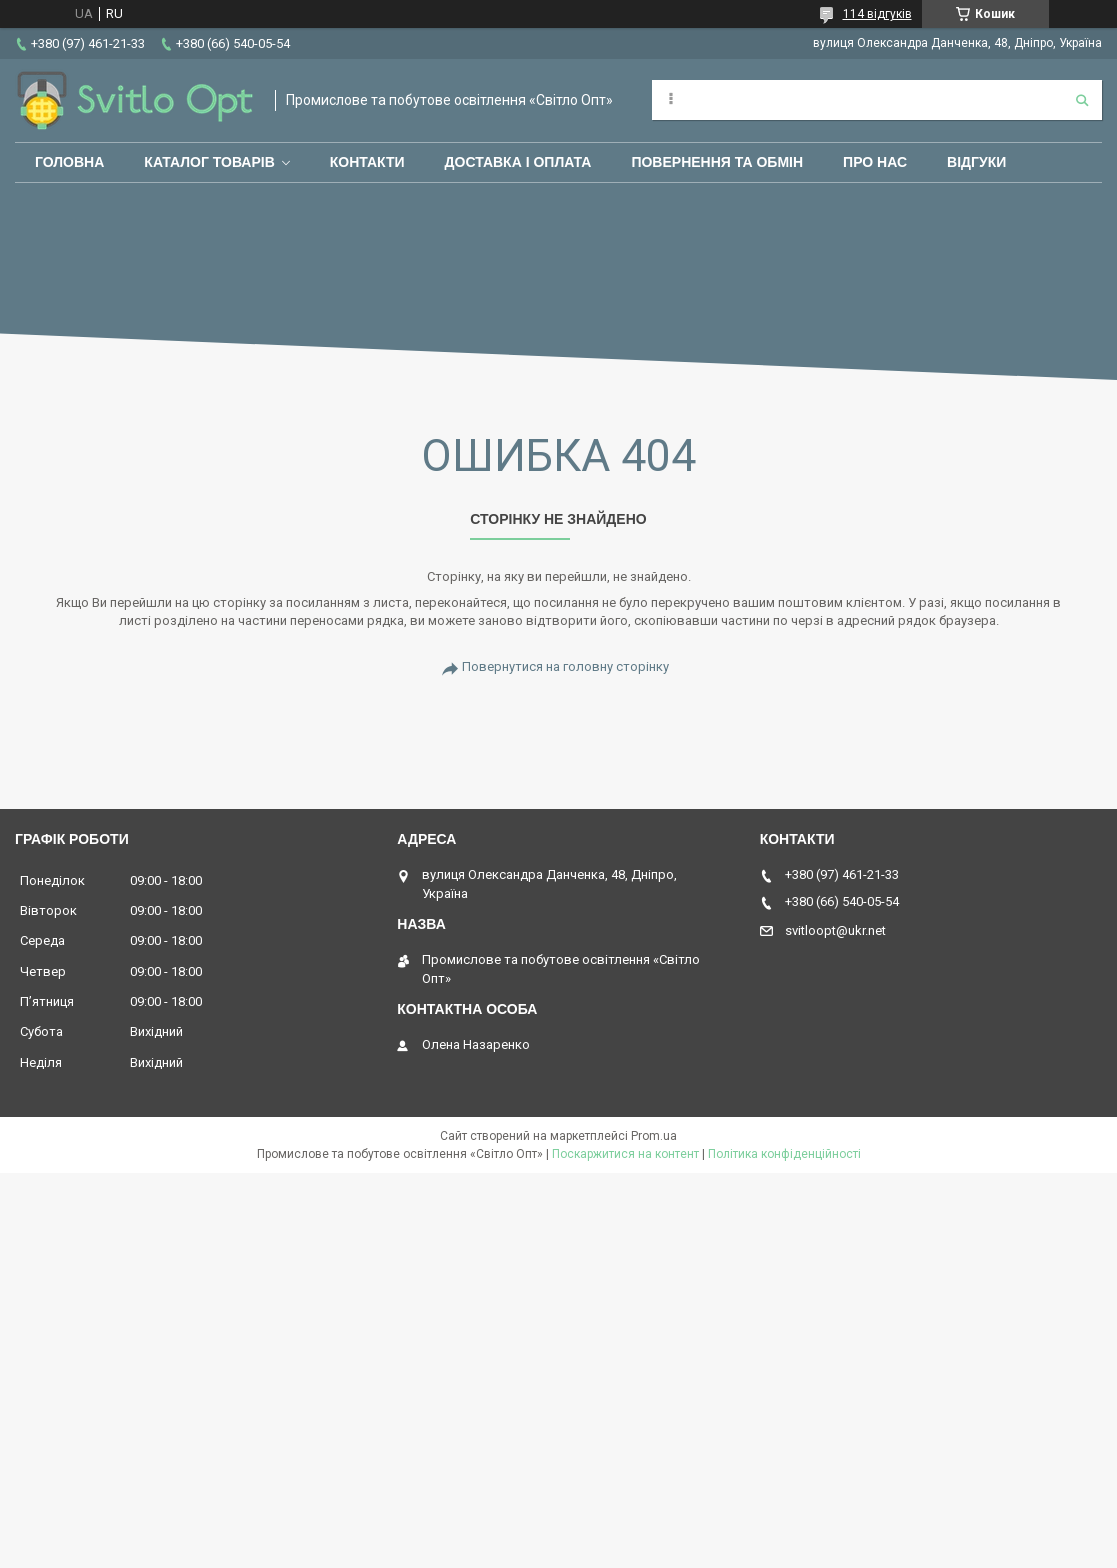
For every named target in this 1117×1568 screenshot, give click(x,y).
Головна (69, 162)
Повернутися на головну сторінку (565, 666)
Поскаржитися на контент (625, 1154)
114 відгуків (877, 14)
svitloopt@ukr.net (835, 930)
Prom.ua (654, 1136)
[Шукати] (1082, 100)
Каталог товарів (209, 162)
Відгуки (976, 162)
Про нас (875, 162)
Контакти (367, 162)
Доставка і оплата (518, 162)
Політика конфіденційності (784, 1154)
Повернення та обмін (717, 162)
